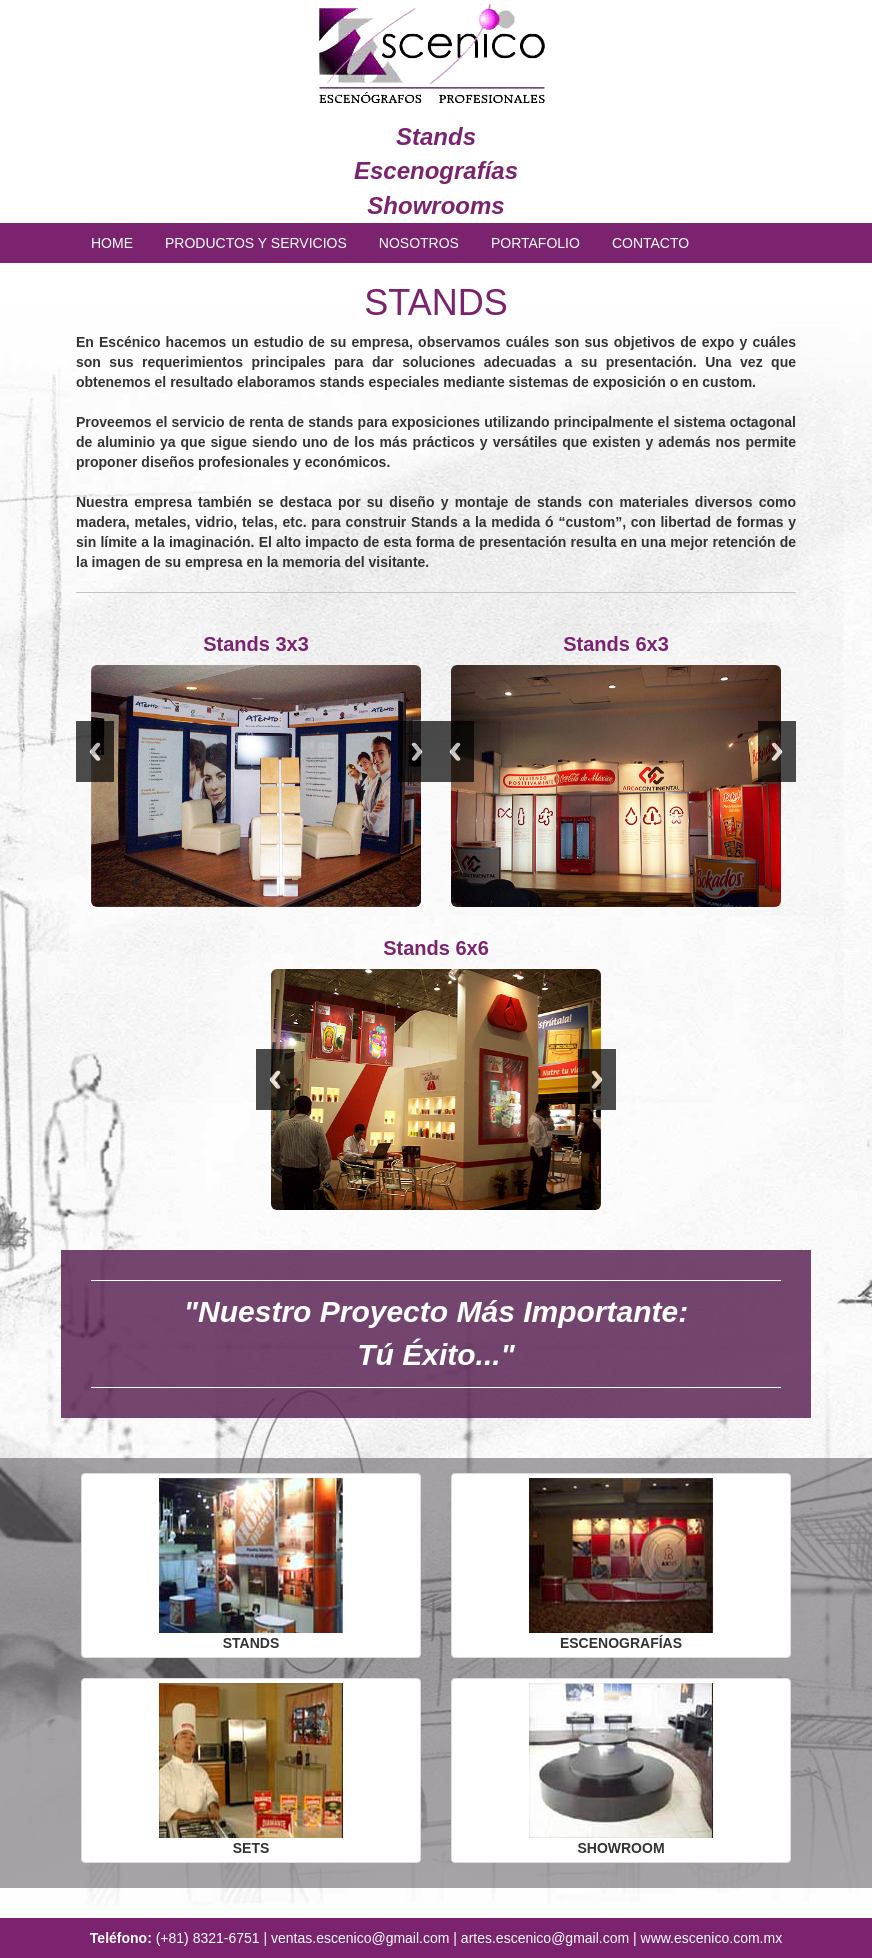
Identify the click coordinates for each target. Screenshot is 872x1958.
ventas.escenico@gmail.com (360, 1938)
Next (417, 751)
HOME (112, 243)
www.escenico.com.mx (712, 1938)
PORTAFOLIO (535, 243)
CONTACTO (650, 243)
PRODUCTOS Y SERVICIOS (256, 243)
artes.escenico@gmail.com (545, 1938)
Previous (95, 751)
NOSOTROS (419, 243)
